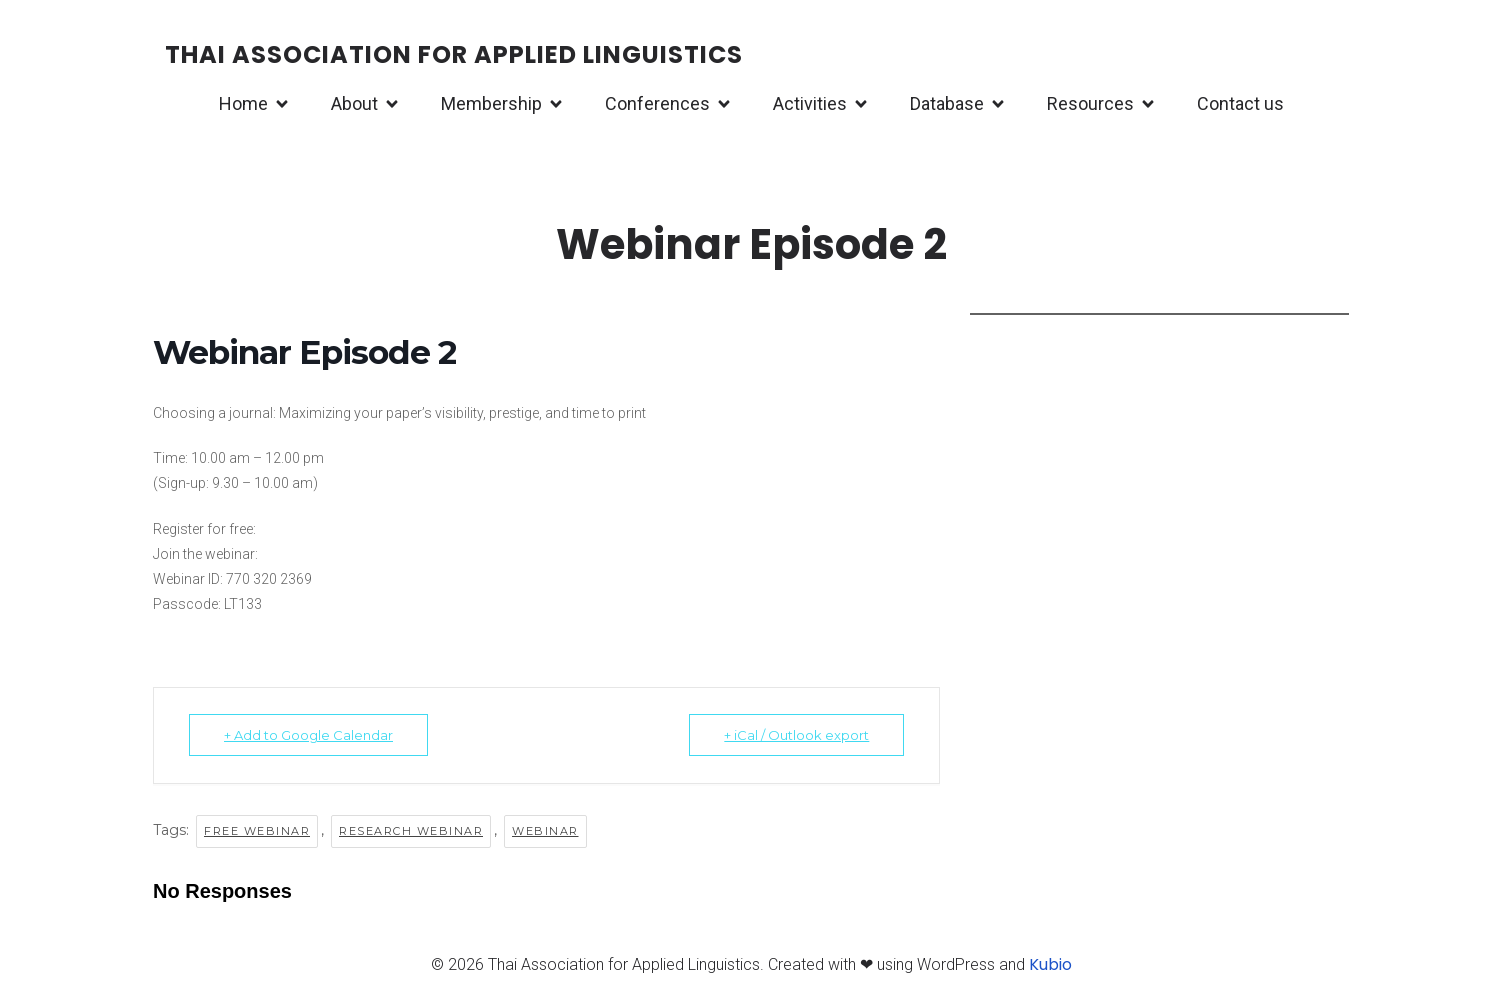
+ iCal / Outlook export (796, 735)
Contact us (1240, 103)
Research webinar (411, 831)
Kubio (1050, 964)
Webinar (545, 831)
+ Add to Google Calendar (308, 735)
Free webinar (257, 831)
